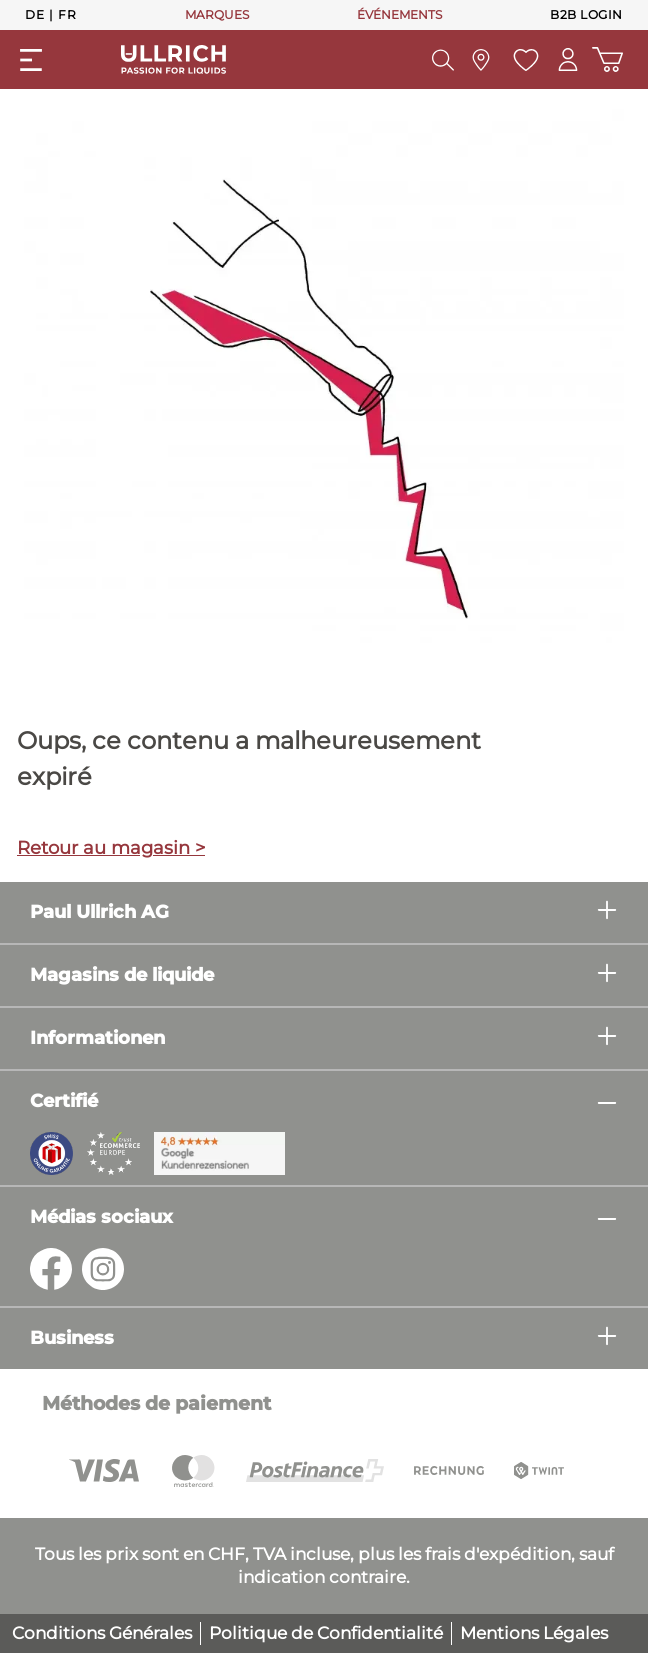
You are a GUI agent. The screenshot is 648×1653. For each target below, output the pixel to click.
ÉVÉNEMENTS (399, 14)
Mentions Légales (534, 1633)
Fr (67, 14)
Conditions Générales (102, 1633)
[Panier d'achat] (607, 59)
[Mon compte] (567, 59)
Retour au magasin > (111, 848)
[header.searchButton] (441, 60)
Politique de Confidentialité (326, 1633)
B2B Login (586, 14)
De (34, 14)
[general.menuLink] (31, 60)
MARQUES (217, 14)
